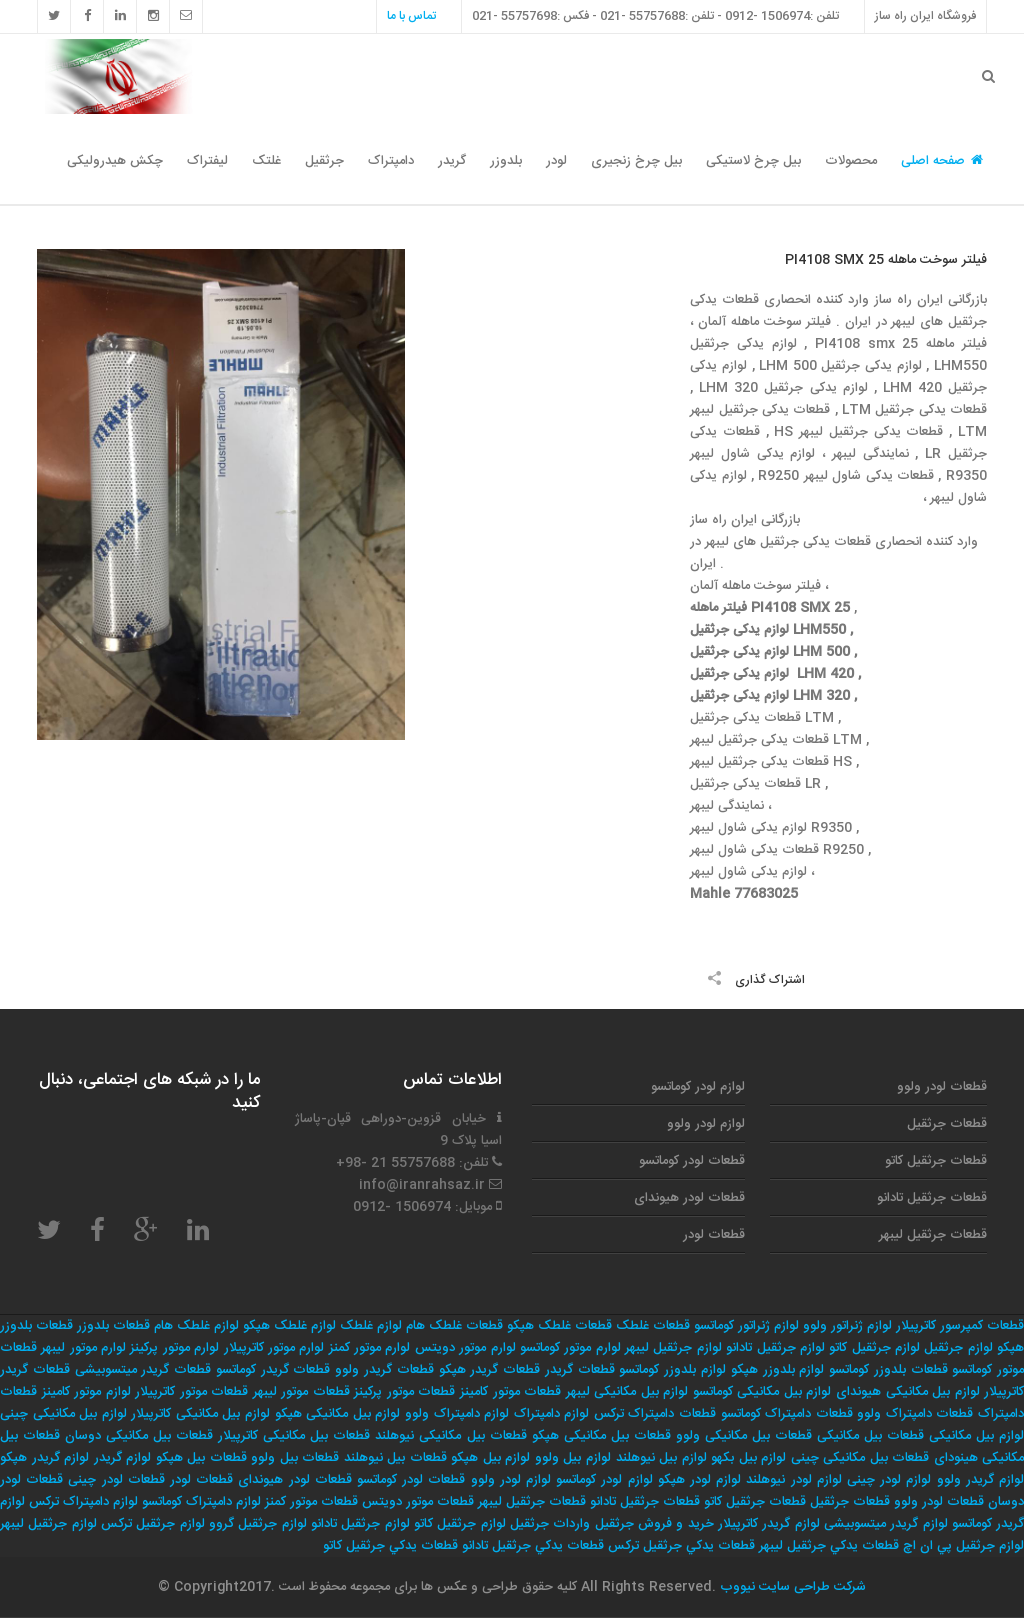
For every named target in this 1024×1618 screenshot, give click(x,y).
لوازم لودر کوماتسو (698, 1087)
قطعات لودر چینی (116, 1480)
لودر (556, 161)
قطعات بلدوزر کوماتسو (888, 1370)
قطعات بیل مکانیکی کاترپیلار (294, 1436)
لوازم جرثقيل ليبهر (48, 1524)
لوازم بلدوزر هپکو (778, 1370)
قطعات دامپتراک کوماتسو (787, 1414)
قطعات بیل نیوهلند (395, 1458)
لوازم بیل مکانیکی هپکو (338, 1414)
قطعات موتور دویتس (418, 1502)
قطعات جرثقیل (947, 1124)
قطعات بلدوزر (113, 1326)
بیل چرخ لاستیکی (753, 161)
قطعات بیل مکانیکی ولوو (744, 1436)
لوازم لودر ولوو (706, 1124)
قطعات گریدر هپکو (490, 1370)
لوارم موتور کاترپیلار (274, 1348)
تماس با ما (411, 16)
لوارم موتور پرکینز (174, 1348)
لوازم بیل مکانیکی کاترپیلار (200, 1414)
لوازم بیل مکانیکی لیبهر (627, 1392)
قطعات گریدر (580, 1370)
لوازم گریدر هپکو (44, 1458)
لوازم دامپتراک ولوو (457, 1414)
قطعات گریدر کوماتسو (273, 1370)
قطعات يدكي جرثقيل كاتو (390, 1546)
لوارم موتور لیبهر (83, 1348)
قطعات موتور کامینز (510, 1392)
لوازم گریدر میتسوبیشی (886, 1524)
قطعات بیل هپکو (201, 1458)
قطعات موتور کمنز (311, 1502)
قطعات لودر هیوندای (689, 1198)
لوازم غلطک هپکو (289, 1326)
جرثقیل (324, 161)
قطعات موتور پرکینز (404, 1392)
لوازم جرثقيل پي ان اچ (963, 1546)
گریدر (452, 161)
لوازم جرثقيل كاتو (460, 1524)
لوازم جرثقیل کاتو (874, 1348)
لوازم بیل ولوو (573, 1458)
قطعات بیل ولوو (295, 1458)
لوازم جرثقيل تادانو (360, 1524)
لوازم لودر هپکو (699, 1480)
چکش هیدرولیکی (115, 161)
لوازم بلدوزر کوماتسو (672, 1370)
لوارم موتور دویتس (465, 1348)
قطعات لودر (714, 1235)
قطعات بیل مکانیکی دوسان (139, 1436)
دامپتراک (391, 161)
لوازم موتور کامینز (86, 1392)
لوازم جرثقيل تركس (153, 1524)
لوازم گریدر (123, 1458)
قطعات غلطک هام (454, 1326)
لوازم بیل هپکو (490, 1458)
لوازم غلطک (371, 1326)
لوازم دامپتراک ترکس (83, 1502)
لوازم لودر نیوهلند (793, 1480)
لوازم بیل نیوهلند (661, 1458)
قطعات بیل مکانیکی (870, 1436)
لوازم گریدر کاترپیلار (769, 1524)
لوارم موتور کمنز (370, 1348)
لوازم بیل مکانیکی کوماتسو (762, 1392)
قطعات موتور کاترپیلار (191, 1392)
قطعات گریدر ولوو (384, 1370)
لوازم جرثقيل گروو (258, 1524)
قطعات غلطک (653, 1326)
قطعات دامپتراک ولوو (915, 1414)
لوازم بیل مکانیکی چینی (63, 1414)
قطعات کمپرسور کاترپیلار (960, 1326)
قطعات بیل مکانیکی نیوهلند (450, 1436)
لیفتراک (207, 161)
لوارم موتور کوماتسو (570, 1348)
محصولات (851, 161)
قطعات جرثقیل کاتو (936, 1161)
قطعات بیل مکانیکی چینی (860, 1458)
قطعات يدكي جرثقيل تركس (681, 1546)
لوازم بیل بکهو (748, 1458)
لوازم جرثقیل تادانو (775, 1348)
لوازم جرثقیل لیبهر (673, 1348)
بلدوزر (506, 161)
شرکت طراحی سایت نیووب (791, 1587)
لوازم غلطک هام (196, 1326)
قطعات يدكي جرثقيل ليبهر (829, 1546)
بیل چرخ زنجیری (636, 161)
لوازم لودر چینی (889, 1480)
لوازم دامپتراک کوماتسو (201, 1502)
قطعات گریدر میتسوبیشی (143, 1370)
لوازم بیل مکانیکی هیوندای (908, 1392)
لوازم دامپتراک (552, 1414)
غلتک (266, 161)
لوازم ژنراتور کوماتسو (746, 1326)
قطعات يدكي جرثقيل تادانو (533, 1546)
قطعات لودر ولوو (942, 1087)
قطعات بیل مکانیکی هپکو (601, 1436)
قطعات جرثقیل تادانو (932, 1198)
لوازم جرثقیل (958, 1348)
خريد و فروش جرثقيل (654, 1524)
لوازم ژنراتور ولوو (847, 1326)
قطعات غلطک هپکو (559, 1326)
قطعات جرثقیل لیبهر (933, 1235)
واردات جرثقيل (550, 1524)
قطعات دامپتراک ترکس (655, 1414)
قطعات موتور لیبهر (301, 1392)
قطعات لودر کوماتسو (692, 1161)
